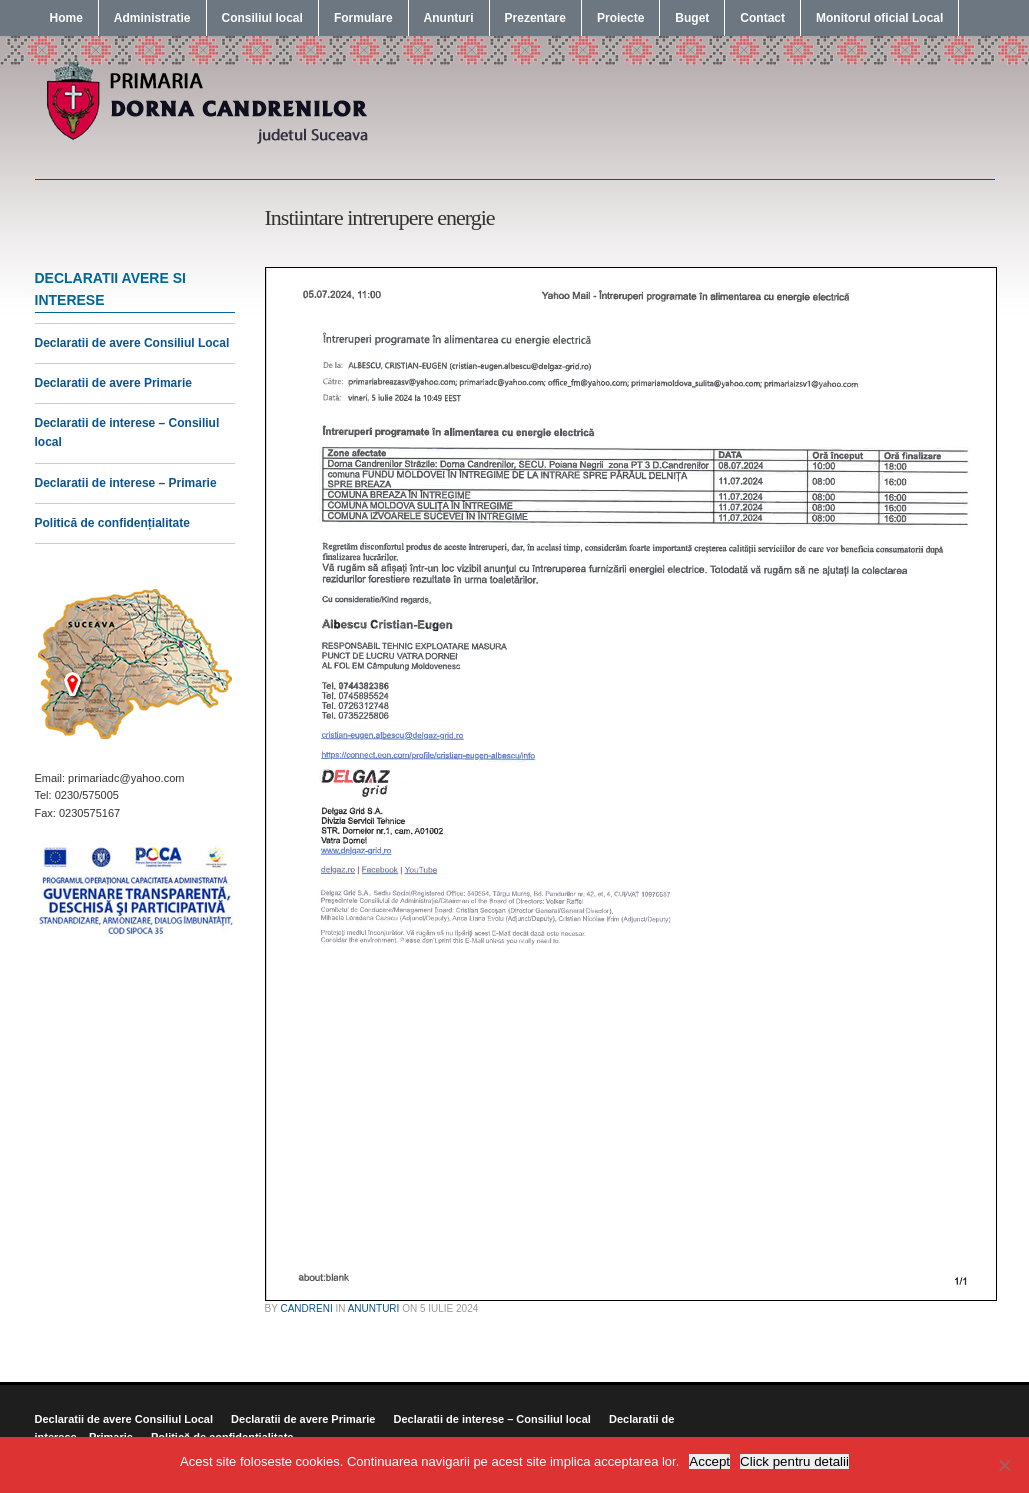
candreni (306, 1308)
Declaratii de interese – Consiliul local (491, 1419)
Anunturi (449, 18)
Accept (709, 1461)
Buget (692, 18)
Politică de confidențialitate (112, 523)
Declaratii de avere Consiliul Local (132, 343)
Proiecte (620, 18)
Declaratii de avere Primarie (113, 383)
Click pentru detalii (794, 1461)
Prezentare (535, 18)
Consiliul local (262, 18)
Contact (762, 18)
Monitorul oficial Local (879, 18)
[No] (1004, 1465)
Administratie (152, 18)
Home (66, 18)
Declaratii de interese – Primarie (126, 483)
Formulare (363, 18)
